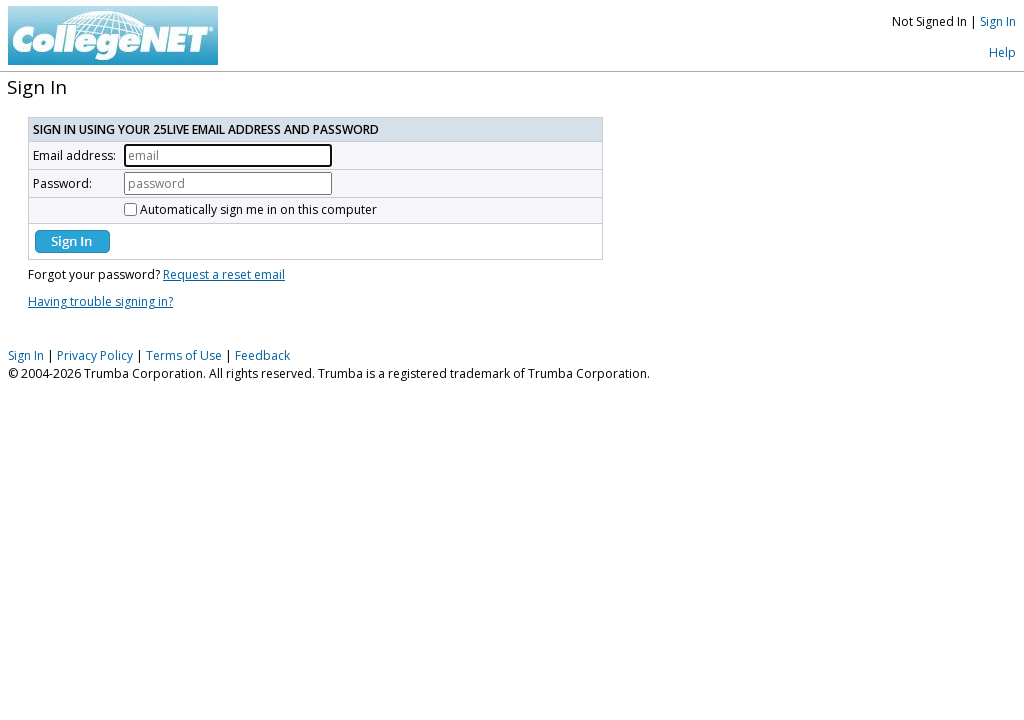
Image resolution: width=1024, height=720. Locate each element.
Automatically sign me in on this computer (258, 209)
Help (1002, 52)
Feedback (262, 355)
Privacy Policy (95, 355)
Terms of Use (184, 355)
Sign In (998, 21)
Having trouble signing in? (100, 301)
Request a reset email (224, 274)
